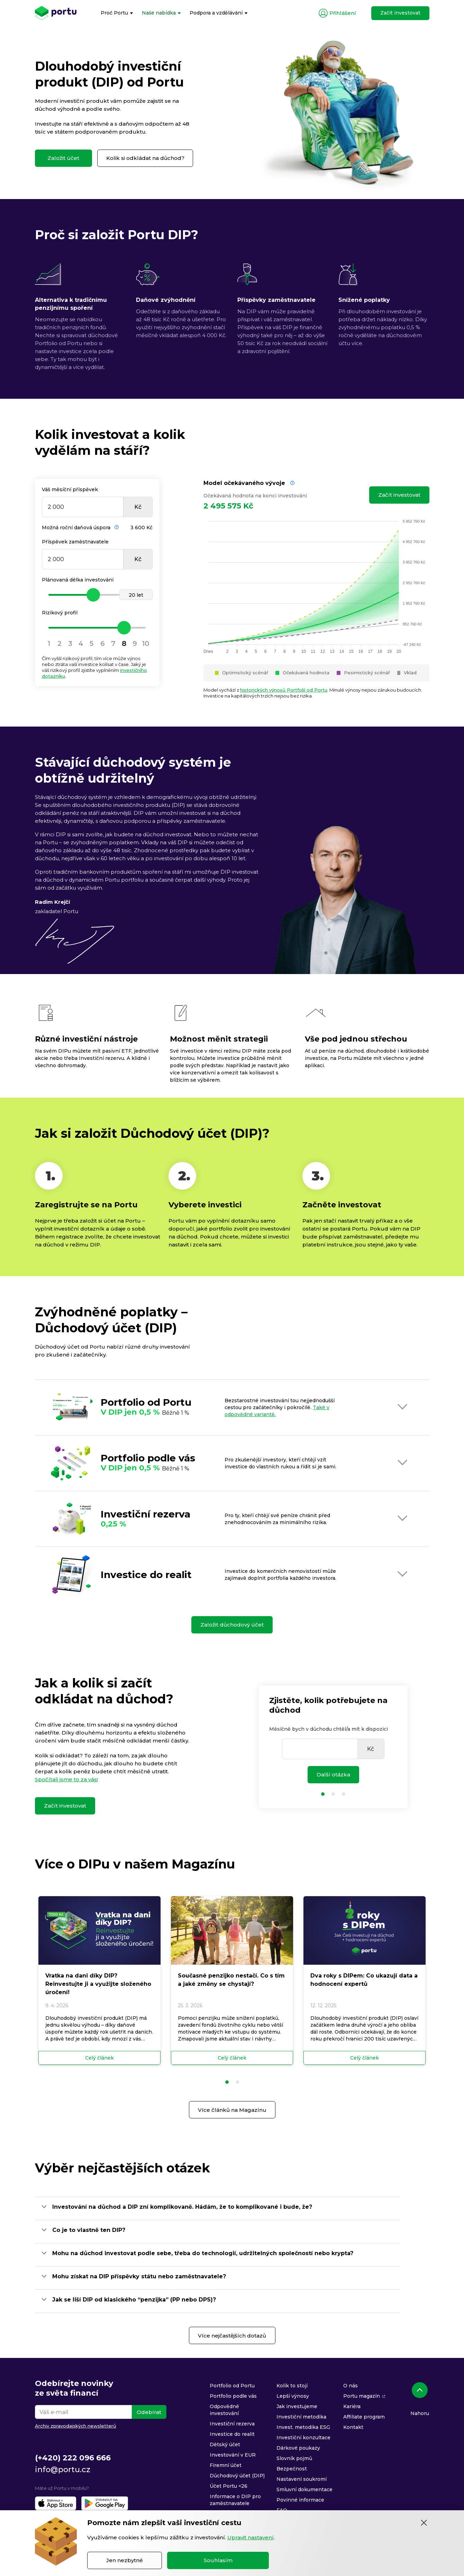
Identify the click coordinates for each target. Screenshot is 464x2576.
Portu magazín (361, 2396)
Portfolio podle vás (233, 2396)
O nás (350, 2386)
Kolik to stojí (292, 2386)
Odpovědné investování (224, 2409)
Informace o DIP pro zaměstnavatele (235, 2499)
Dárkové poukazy (298, 2448)
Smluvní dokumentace (304, 2489)
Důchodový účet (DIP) (237, 2476)
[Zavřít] (423, 2522)
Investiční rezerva (232, 2424)
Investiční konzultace (303, 2437)
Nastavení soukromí (301, 2479)
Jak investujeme (296, 2406)
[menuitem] (117, 13)
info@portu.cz (62, 2469)
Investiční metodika (301, 2417)
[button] (227, 2082)
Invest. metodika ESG (303, 2427)
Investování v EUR (233, 2455)
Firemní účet (226, 2465)
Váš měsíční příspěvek (70, 489)
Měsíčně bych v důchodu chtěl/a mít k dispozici (328, 1729)
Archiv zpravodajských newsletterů (75, 2426)
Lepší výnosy (292, 2396)
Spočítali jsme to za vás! (66, 1779)
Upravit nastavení (250, 2537)
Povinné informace (300, 2500)
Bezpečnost (291, 2469)
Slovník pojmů (294, 2458)
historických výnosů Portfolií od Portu (283, 690)
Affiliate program (364, 2417)
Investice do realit (232, 2434)
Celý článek (99, 2058)
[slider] (97, 594)
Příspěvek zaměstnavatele (75, 542)
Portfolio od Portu (232, 2386)
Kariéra (352, 2406)
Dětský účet (225, 2444)
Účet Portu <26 (228, 2486)
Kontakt (353, 2427)
